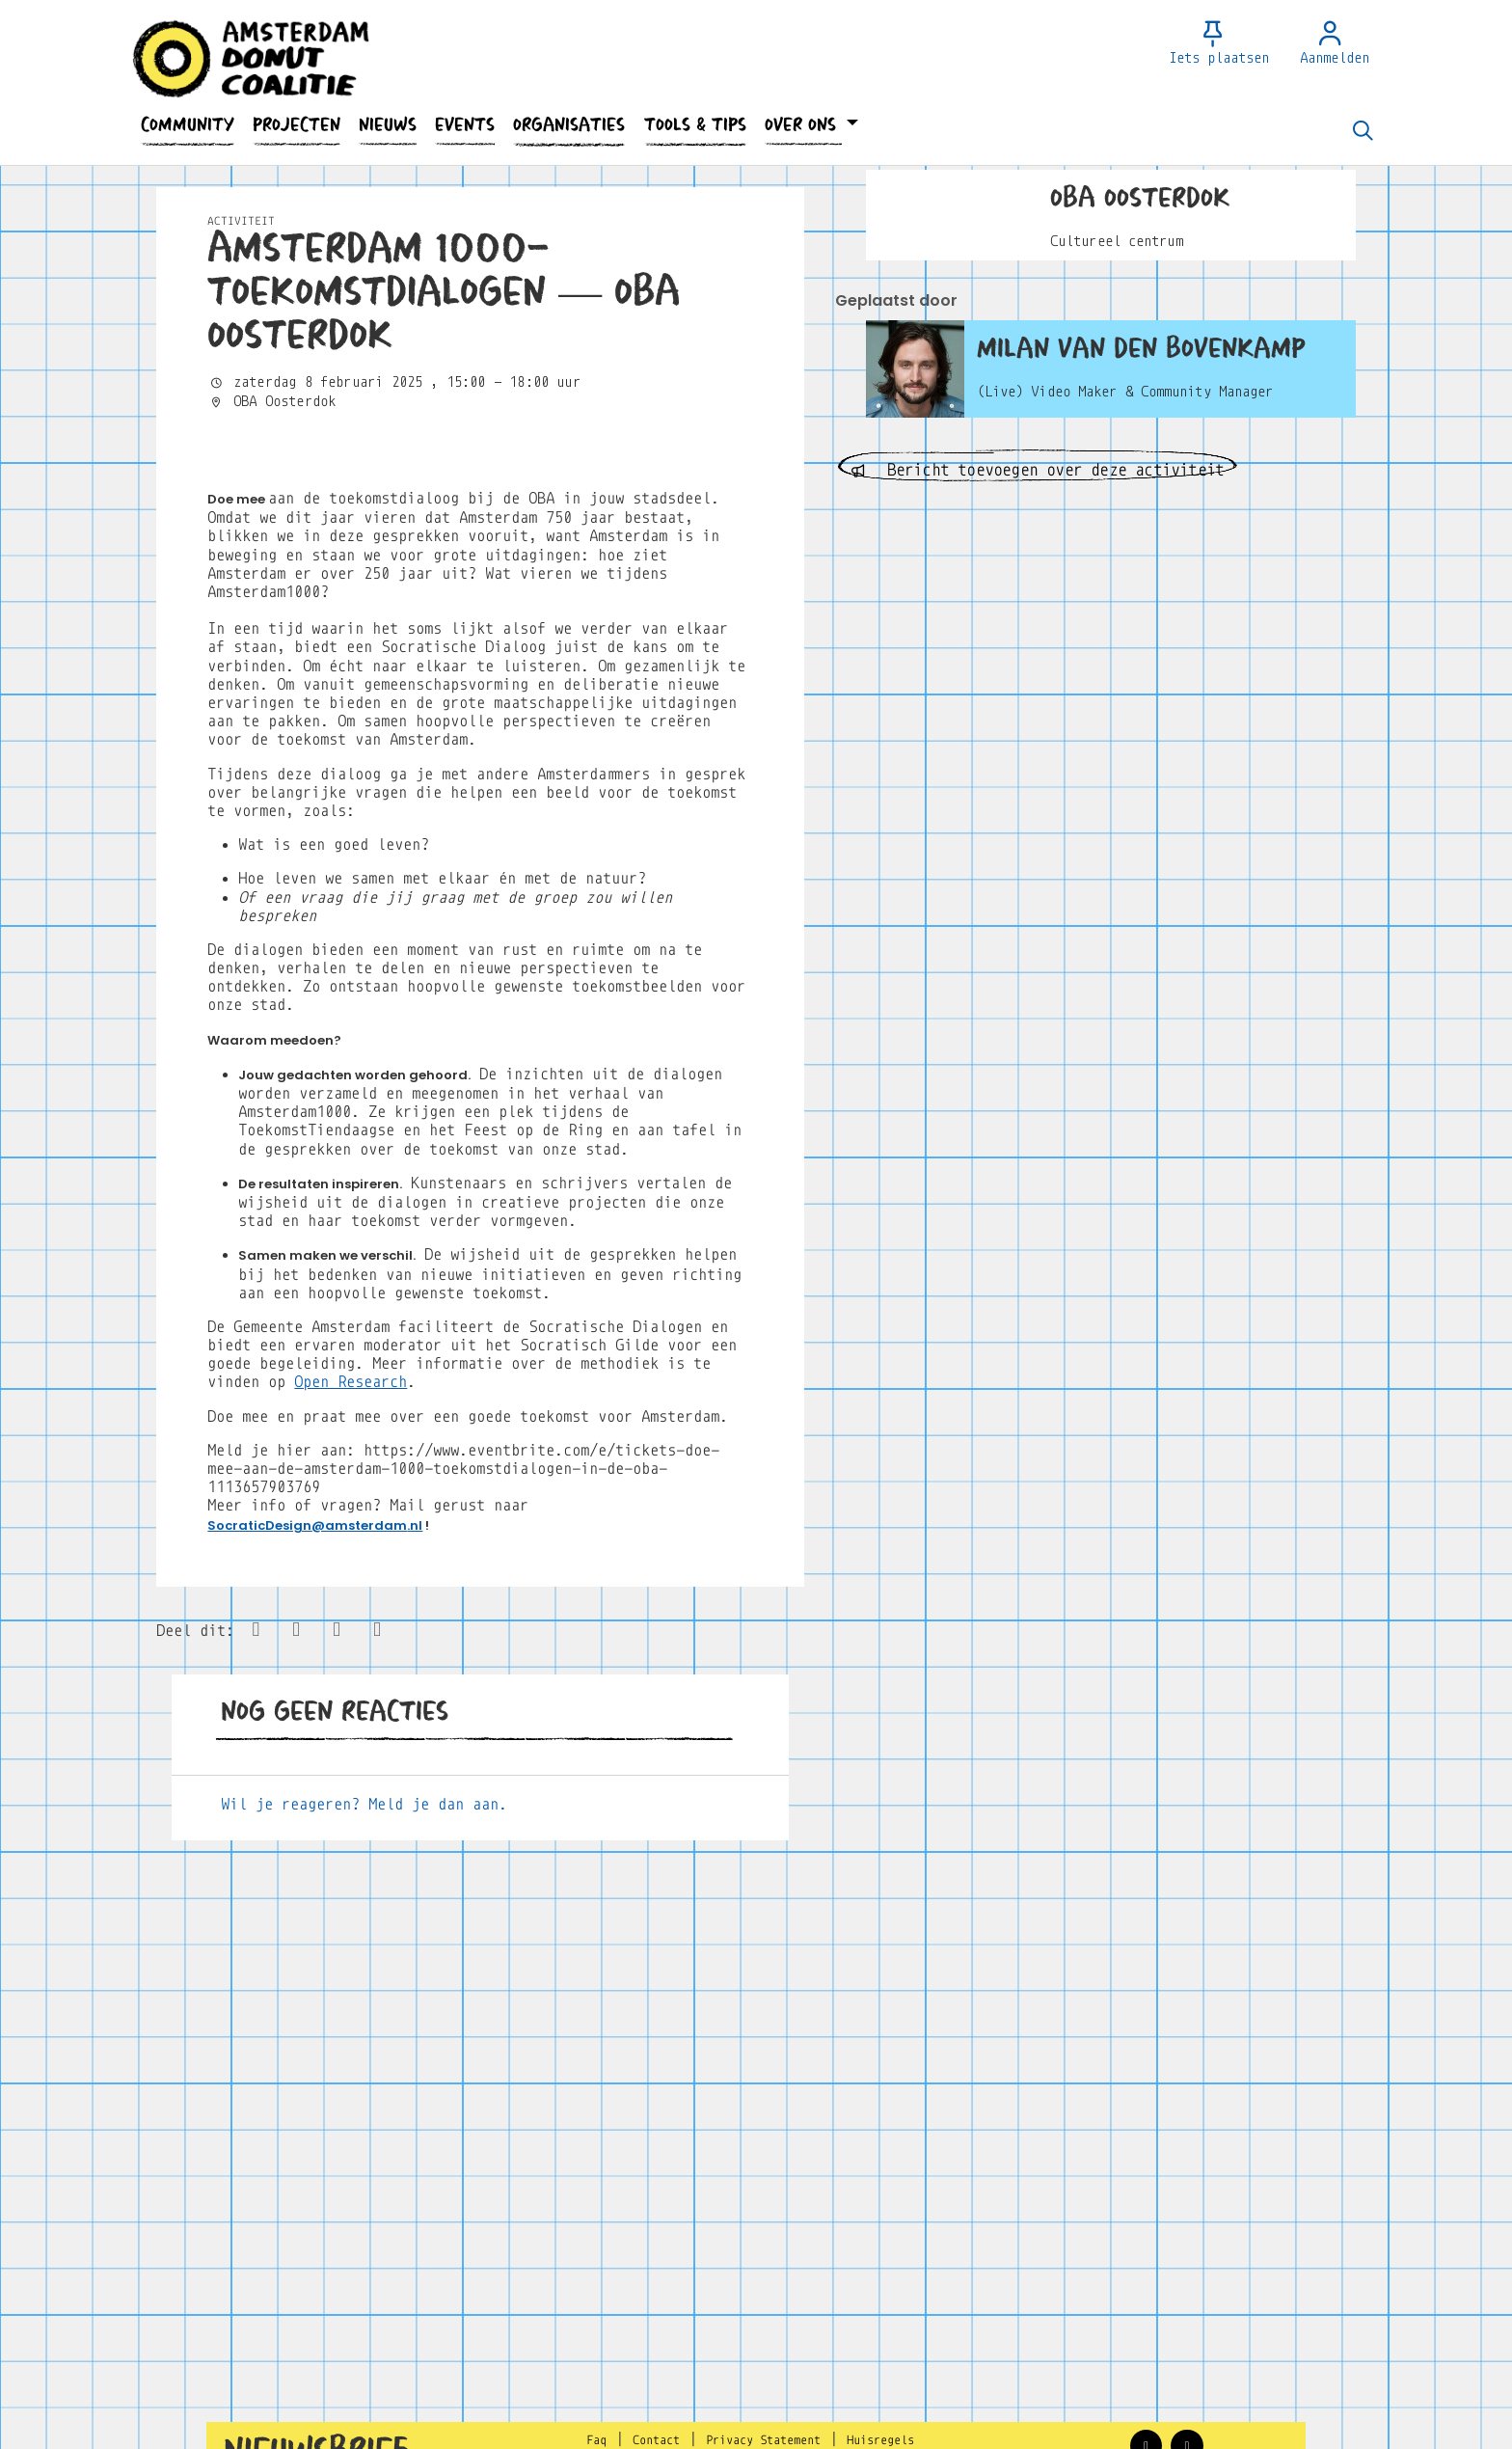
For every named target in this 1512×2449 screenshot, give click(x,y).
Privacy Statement (763, 2440)
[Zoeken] (1362, 132)
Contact (656, 2440)
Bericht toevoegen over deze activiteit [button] (1037, 470)
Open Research (350, 1772)
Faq (596, 2440)
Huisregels (880, 2440)
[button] (187, 125)
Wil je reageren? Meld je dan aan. (364, 2194)
